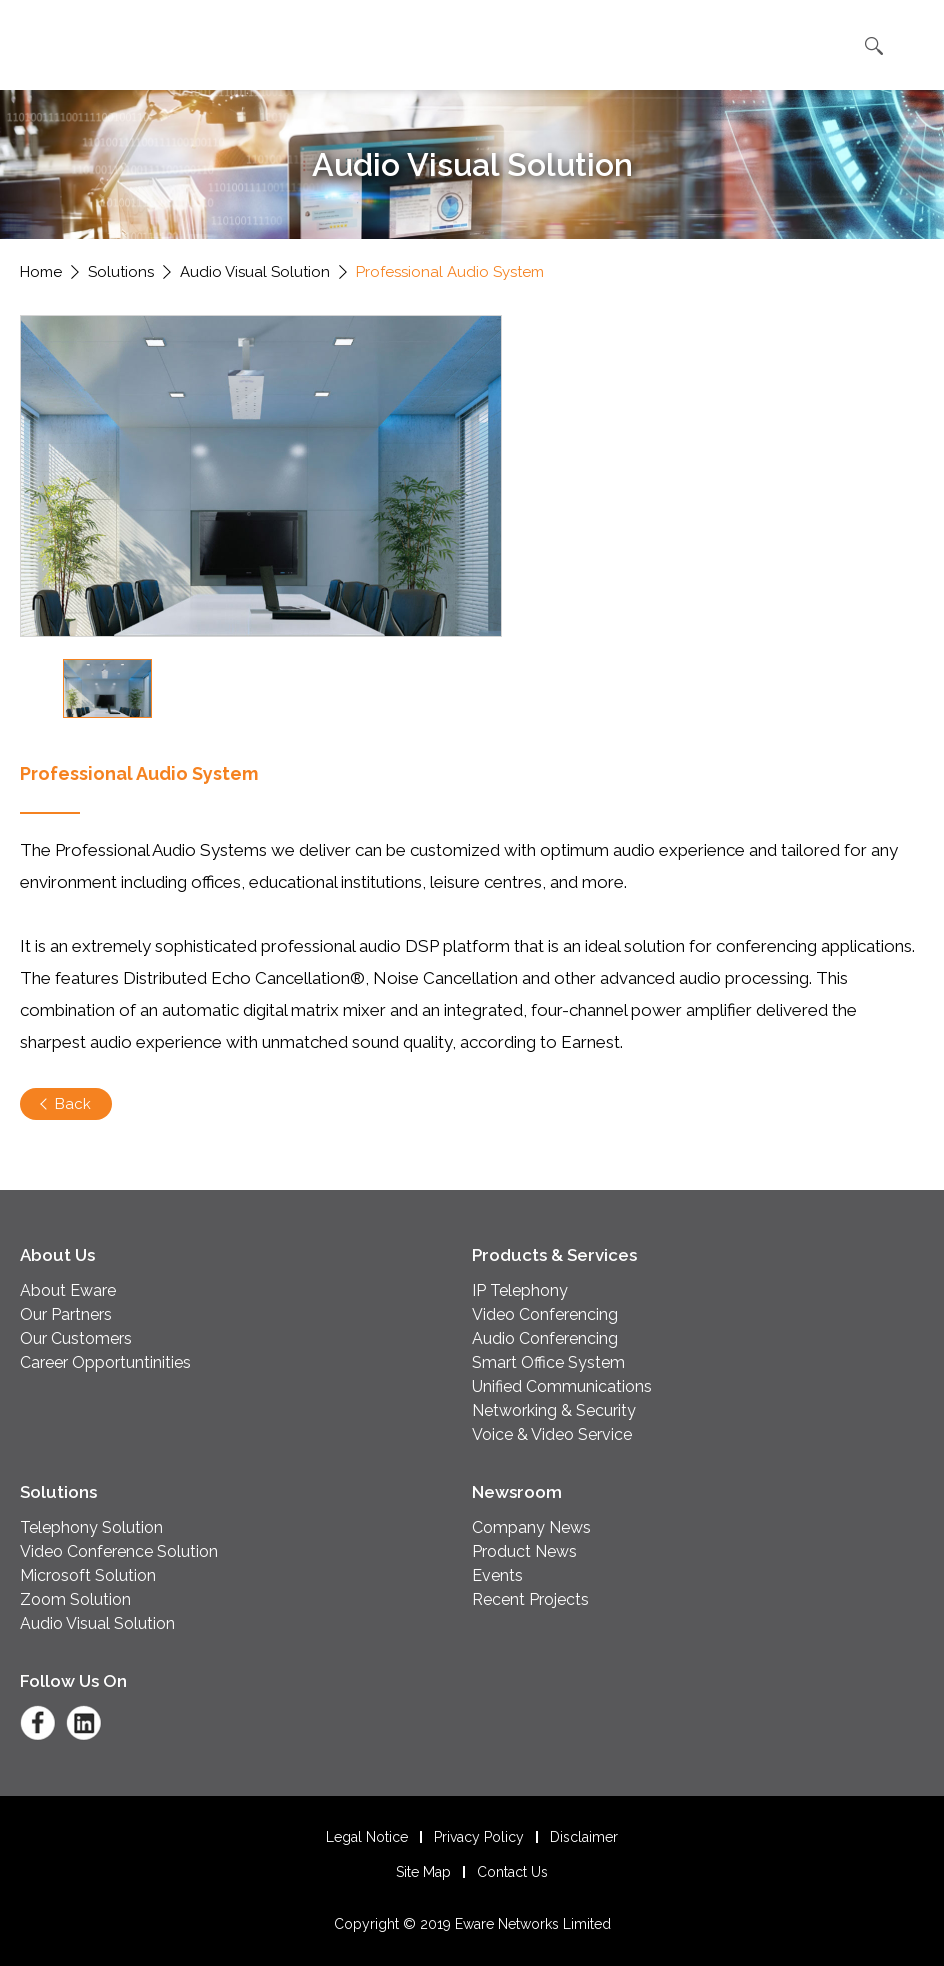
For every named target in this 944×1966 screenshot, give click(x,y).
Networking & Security (554, 1410)
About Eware (68, 1290)
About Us (57, 1255)
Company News (531, 1527)
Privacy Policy (479, 1837)
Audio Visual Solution (255, 272)
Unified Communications (562, 1386)
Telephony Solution (91, 1527)
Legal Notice (367, 1837)
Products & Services (554, 1255)
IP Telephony (520, 1290)
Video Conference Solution (119, 1551)
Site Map (423, 1872)
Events (497, 1575)
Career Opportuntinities (105, 1362)
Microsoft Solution (88, 1575)
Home (41, 272)
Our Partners (66, 1314)
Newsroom (517, 1492)
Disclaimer (584, 1837)
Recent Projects (530, 1599)
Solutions (121, 272)
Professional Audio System (450, 272)
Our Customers (76, 1338)
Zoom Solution (75, 1599)
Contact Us (512, 1872)
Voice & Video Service (552, 1434)
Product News (524, 1551)
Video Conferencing (545, 1314)
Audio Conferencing (545, 1338)
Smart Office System (548, 1362)
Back (73, 1104)
